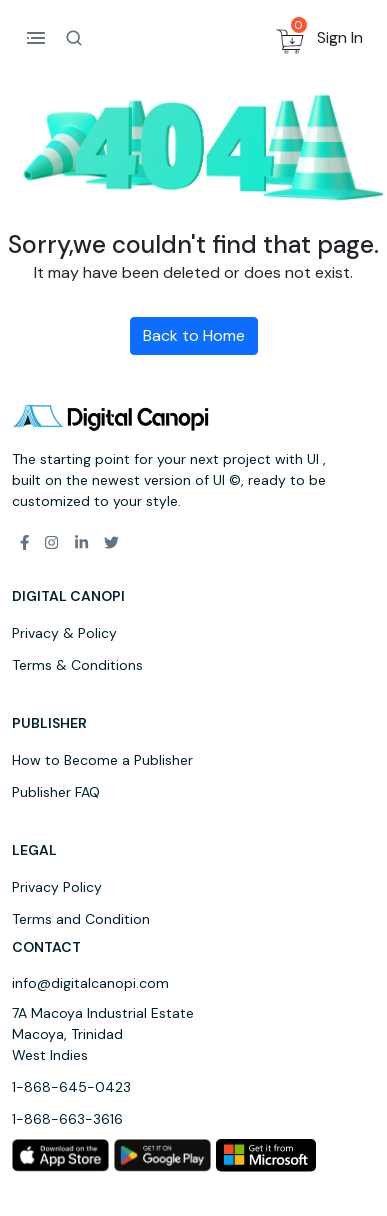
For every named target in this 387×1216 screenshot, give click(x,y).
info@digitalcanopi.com (90, 983)
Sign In (340, 37)
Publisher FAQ (56, 792)
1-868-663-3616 (67, 1119)
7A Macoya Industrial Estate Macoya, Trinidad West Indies (103, 1034)
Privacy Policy (57, 887)
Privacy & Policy (64, 633)
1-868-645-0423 (71, 1087)
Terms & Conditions (77, 665)
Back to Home (194, 335)
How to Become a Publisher (102, 760)
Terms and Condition (81, 919)
